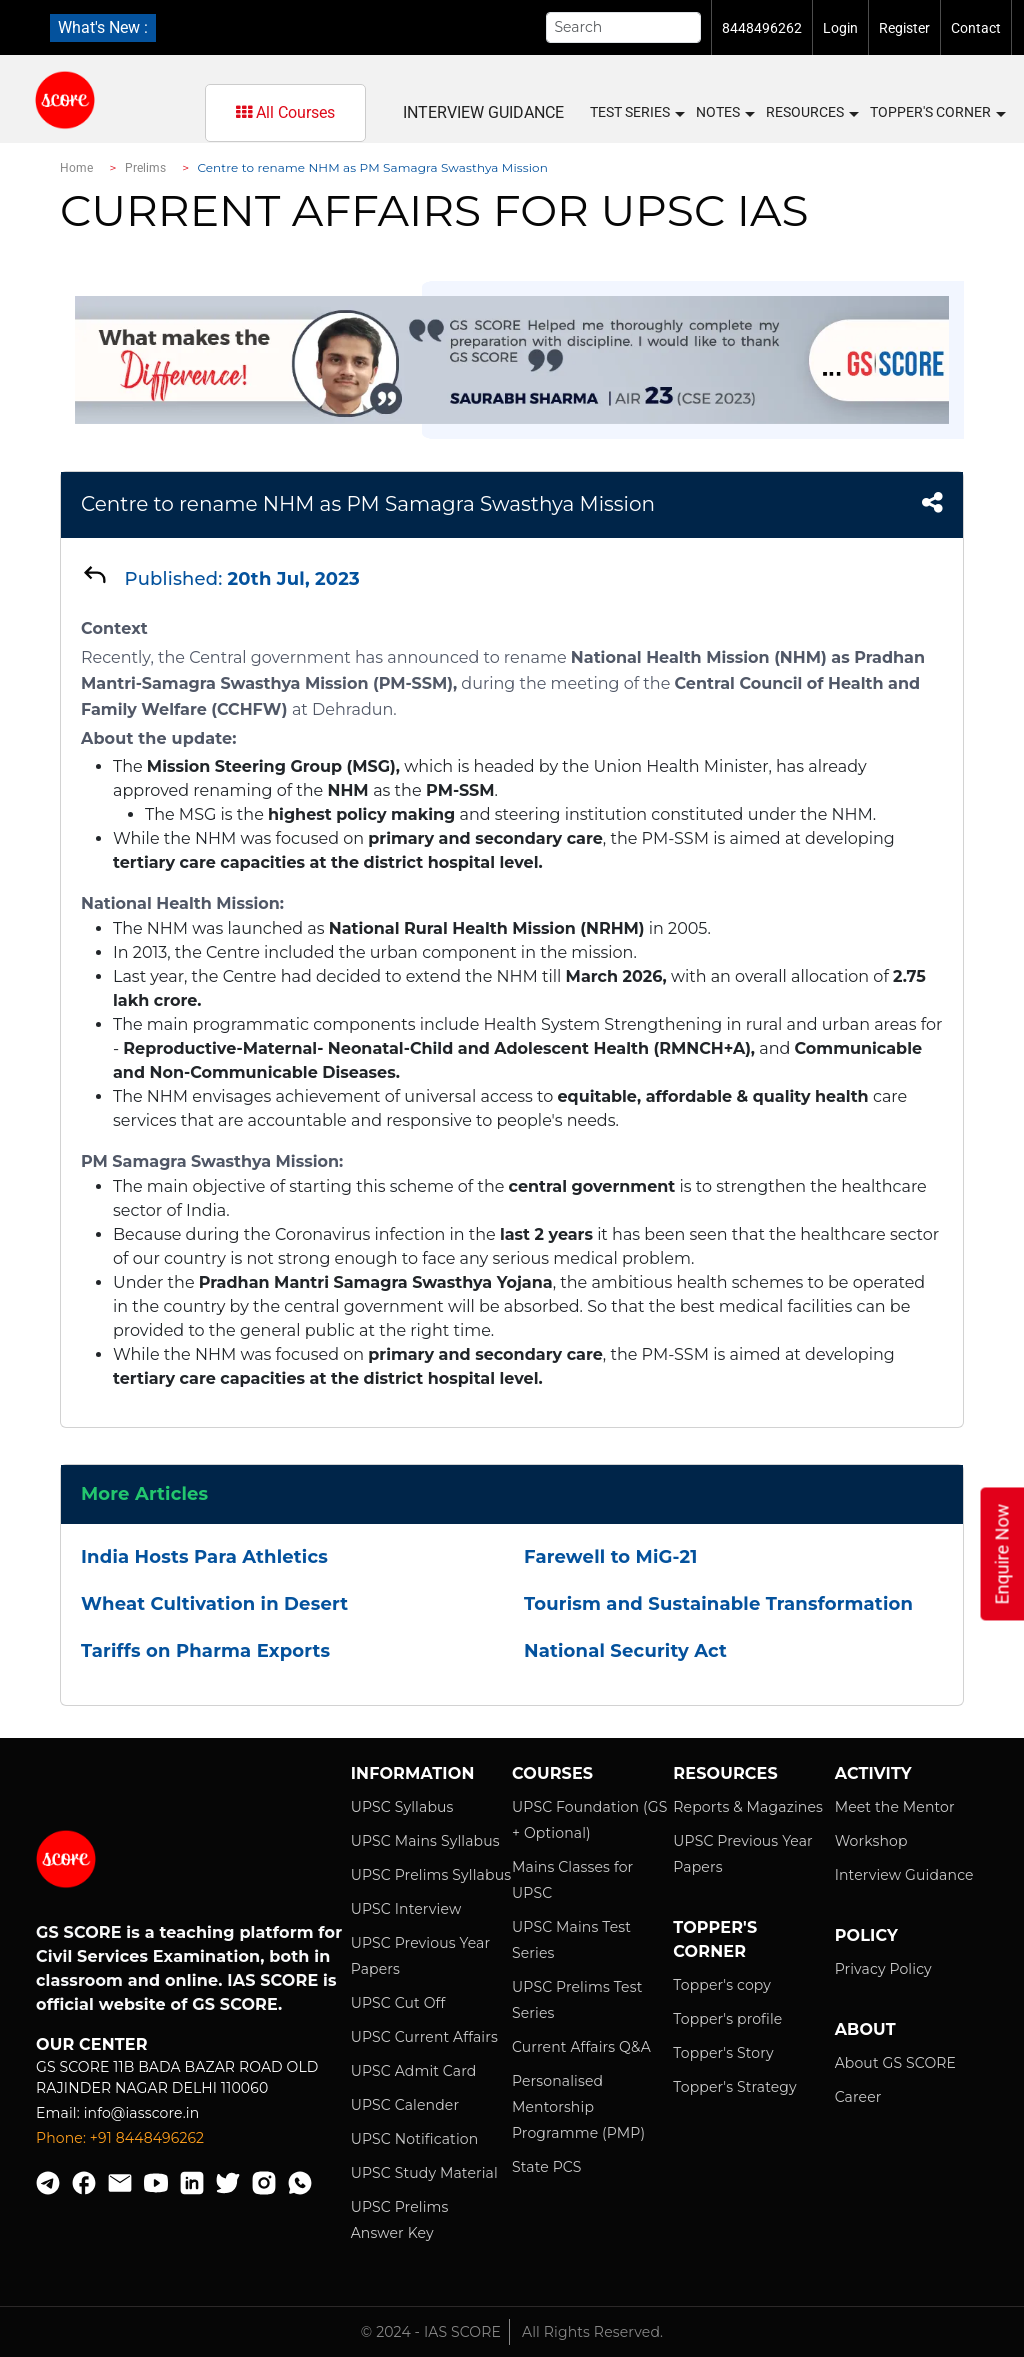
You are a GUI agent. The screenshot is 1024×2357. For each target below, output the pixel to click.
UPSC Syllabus (402, 1807)
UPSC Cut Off (398, 2003)
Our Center (92, 2044)
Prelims (146, 168)
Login (840, 28)
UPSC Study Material (424, 2173)
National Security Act (625, 1651)
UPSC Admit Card (414, 2071)
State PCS (547, 2167)
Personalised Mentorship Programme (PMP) (578, 2107)
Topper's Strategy (734, 2087)
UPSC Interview (406, 1909)
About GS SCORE (895, 2063)
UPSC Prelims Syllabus (431, 1875)
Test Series (636, 113)
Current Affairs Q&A (581, 2047)
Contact (976, 28)
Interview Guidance (483, 112)
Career (858, 2097)
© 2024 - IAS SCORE (431, 2332)
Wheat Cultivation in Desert (214, 1604)
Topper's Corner (937, 113)
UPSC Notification (415, 2139)
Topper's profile (727, 2019)
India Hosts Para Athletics (204, 1557)
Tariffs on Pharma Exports (205, 1651)
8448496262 (762, 28)
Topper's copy (722, 1985)
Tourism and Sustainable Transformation (718, 1604)
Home (76, 168)
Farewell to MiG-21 (610, 1557)
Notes (724, 113)
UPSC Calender (405, 2105)
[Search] (624, 27)
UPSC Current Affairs (424, 2037)
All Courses (285, 112)
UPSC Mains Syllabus (425, 1841)
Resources (811, 113)
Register (904, 28)
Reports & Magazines (748, 1807)
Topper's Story (723, 2053)
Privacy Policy (883, 1969)
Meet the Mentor (895, 1807)
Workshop (871, 1841)
